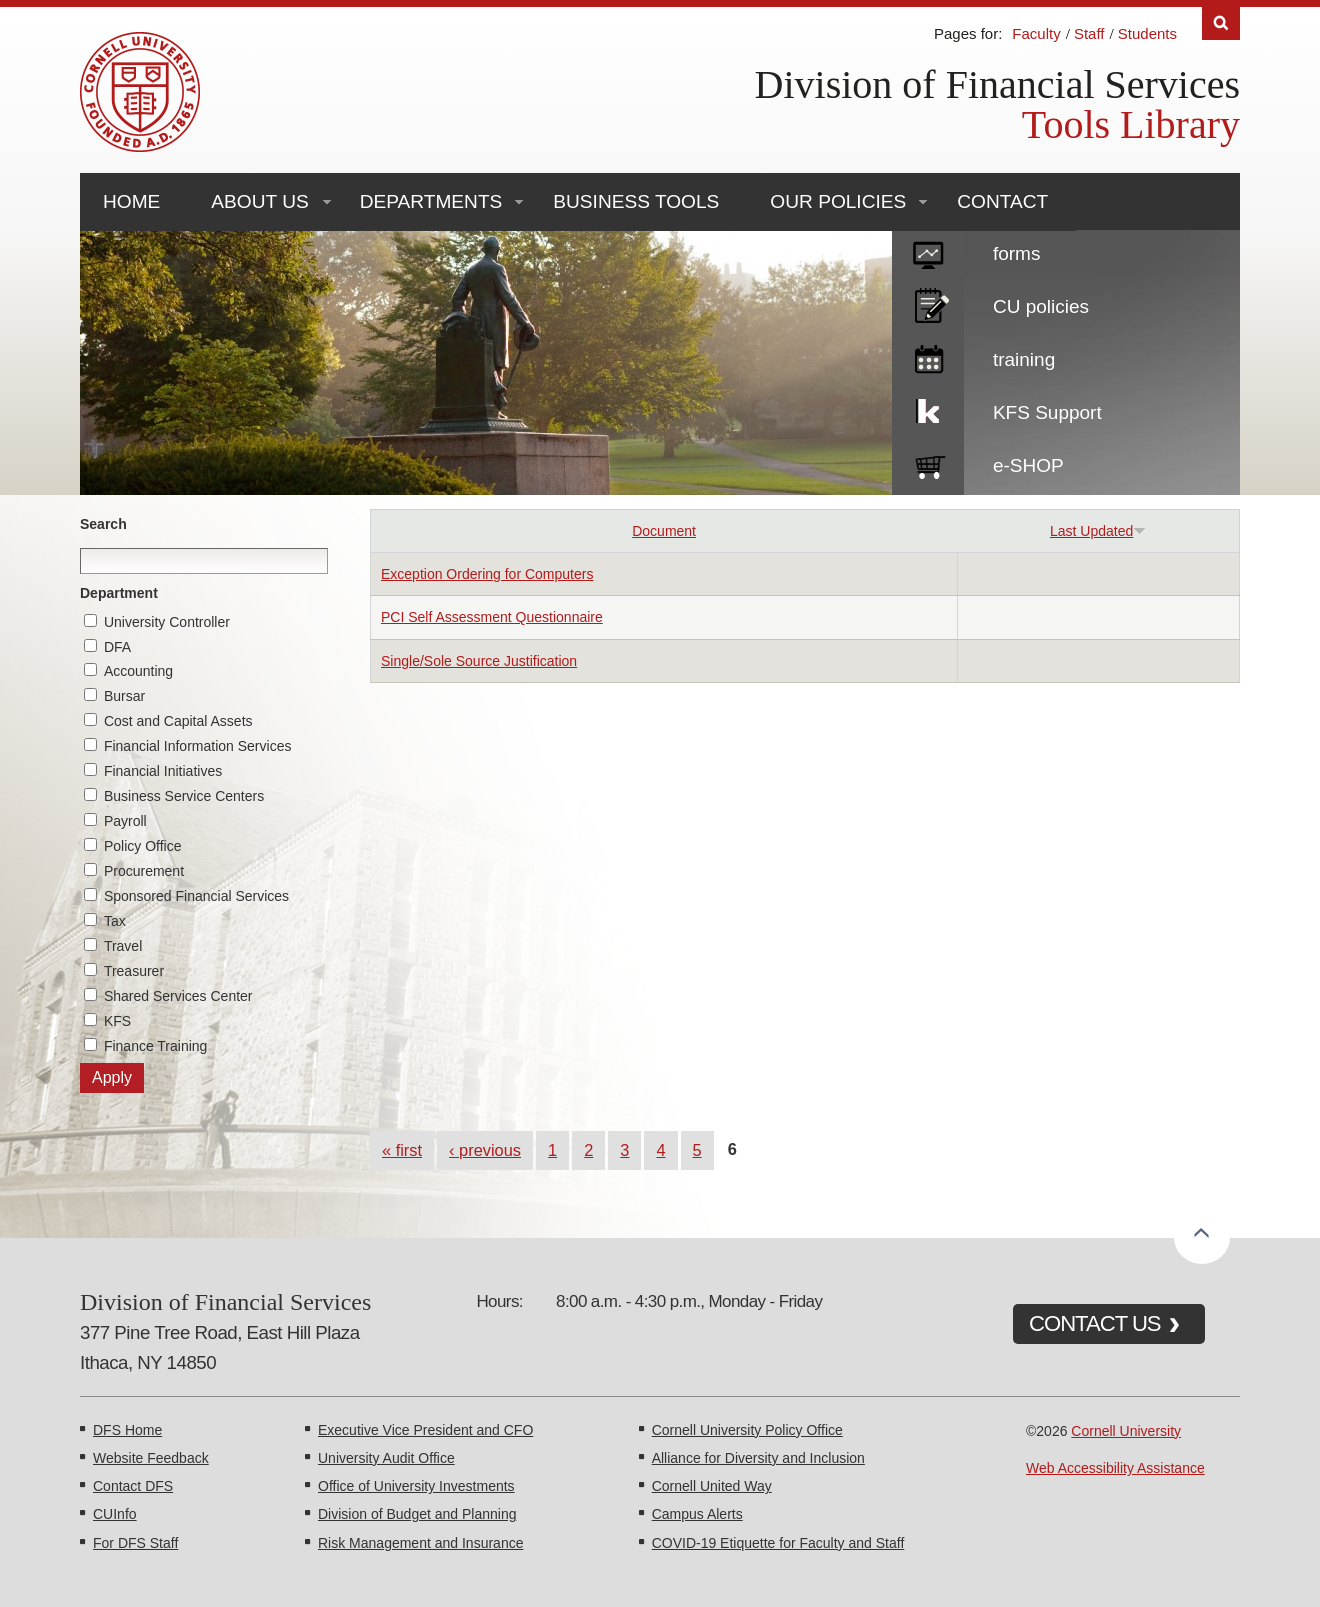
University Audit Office (386, 1458)
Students (1147, 33)
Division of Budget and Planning (417, 1514)
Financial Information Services (198, 746)
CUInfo (115, 1514)
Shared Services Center (178, 996)
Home (131, 201)
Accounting (138, 671)
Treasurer (134, 971)
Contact (1002, 201)
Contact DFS (133, 1486)
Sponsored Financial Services (196, 896)
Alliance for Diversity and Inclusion (758, 1458)
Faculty (1036, 33)
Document (664, 531)
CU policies (1041, 306)
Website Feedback (151, 1458)
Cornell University (1126, 1431)
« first (402, 1150)
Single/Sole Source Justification (479, 661)
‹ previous (485, 1150)
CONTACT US (1095, 1323)
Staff (1089, 33)
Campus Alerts (697, 1514)
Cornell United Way (712, 1486)
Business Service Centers (184, 796)
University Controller (167, 622)
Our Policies (838, 201)
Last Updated (1098, 531)
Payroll (125, 821)
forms (1017, 253)
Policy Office (143, 846)
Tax (115, 921)
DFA (117, 647)
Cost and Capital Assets (178, 721)
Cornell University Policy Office (747, 1430)
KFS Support (1047, 412)
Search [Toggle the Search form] (1221, 23)
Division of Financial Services (997, 84)
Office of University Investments (416, 1486)
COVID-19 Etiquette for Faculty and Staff (778, 1543)
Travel (123, 946)
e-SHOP (1028, 465)
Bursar (124, 696)
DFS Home (127, 1430)
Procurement (144, 871)
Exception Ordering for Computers (487, 574)
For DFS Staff (135, 1543)
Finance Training (156, 1046)
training (1024, 359)
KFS (117, 1021)
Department (119, 593)
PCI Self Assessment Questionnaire (492, 617)
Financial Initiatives (163, 771)
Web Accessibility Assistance (1115, 1468)
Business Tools (636, 201)
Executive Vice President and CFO (425, 1430)
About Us (259, 201)
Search (103, 524)
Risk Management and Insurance (420, 1543)
